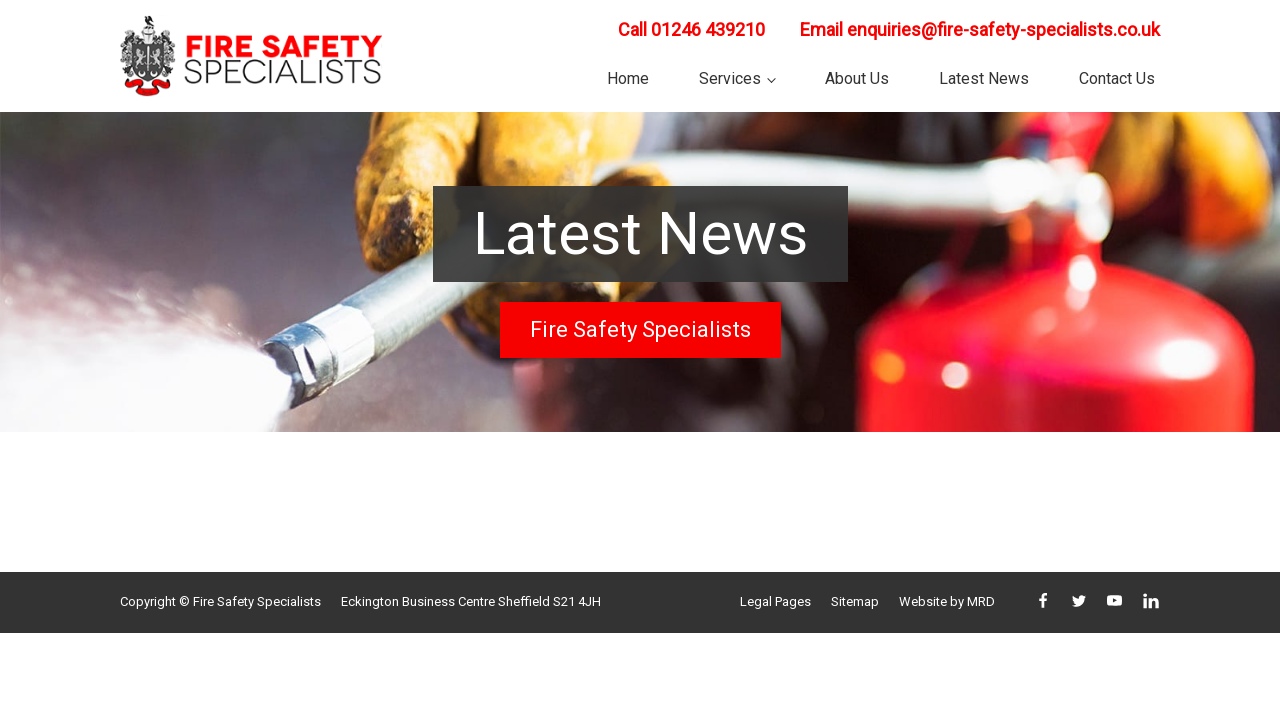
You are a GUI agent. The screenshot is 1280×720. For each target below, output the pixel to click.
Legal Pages (775, 601)
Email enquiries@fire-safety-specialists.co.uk (980, 29)
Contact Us (1117, 78)
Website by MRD (947, 601)
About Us (857, 78)
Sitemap (855, 601)
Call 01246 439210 (691, 29)
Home (628, 78)
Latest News (984, 78)
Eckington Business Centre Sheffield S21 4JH (471, 601)
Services (730, 78)
